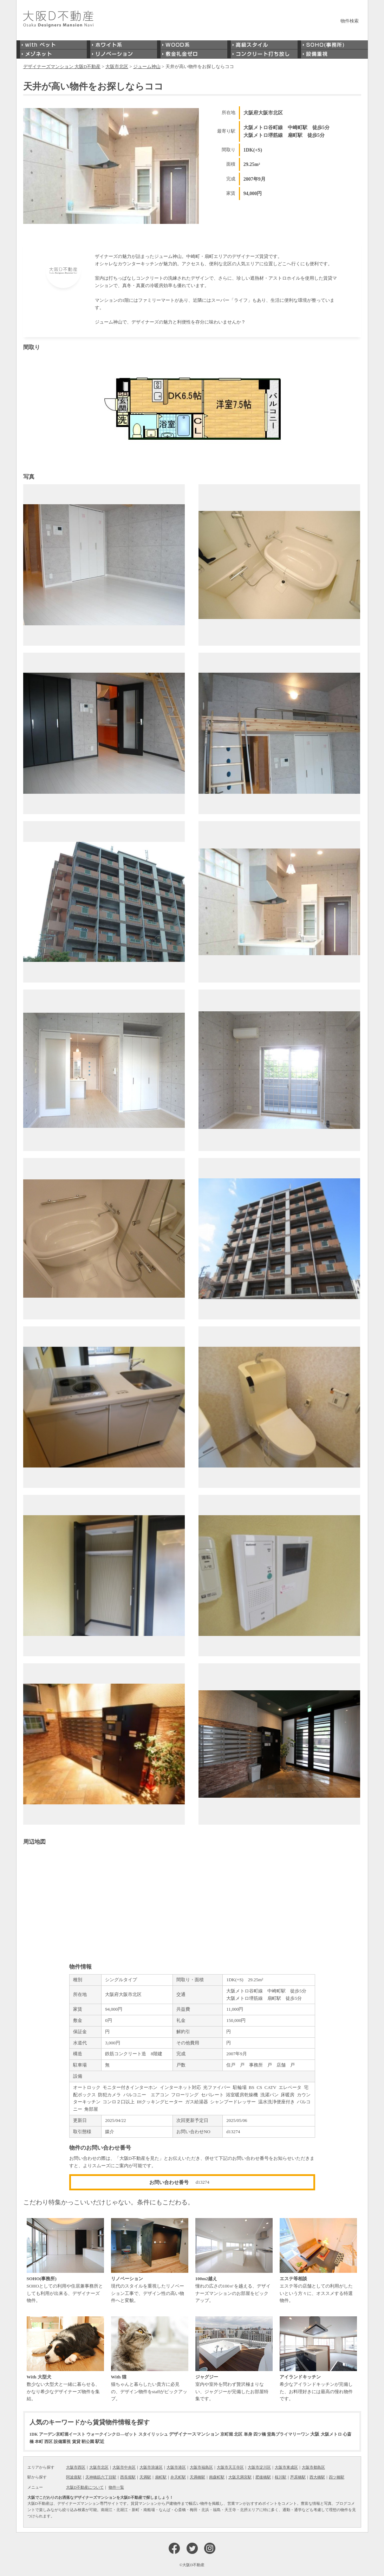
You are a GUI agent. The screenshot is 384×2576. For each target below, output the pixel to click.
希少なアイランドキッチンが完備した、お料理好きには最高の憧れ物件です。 (318, 2358)
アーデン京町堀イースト (62, 2434)
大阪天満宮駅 (240, 2477)
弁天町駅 (178, 2477)
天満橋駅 (197, 2477)
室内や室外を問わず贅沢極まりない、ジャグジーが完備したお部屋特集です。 (234, 2358)
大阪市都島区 (313, 2467)
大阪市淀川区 (259, 2467)
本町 (39, 2441)
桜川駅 (280, 2477)
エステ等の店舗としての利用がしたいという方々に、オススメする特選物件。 (318, 2260)
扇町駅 (161, 2477)
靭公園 (88, 2441)
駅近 (99, 2441)
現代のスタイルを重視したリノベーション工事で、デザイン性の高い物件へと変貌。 (149, 2260)
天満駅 (145, 2477)
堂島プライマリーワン (288, 2434)
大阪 (314, 2434)
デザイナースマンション (194, 2434)
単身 (248, 2434)
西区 (48, 2441)
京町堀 (226, 2434)
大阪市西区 (75, 2467)
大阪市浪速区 (151, 2467)
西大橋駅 (317, 2477)
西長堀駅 (128, 2477)
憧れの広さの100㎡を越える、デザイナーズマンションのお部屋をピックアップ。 (234, 2260)
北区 (238, 2434)
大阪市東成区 (286, 2467)
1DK (34, 2434)
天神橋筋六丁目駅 (100, 2477)
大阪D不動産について (85, 2487)
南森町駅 (216, 2477)
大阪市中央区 (124, 2467)
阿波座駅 (74, 2477)
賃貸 (76, 2441)
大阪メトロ (331, 2434)
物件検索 (349, 21)
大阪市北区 (99, 2467)
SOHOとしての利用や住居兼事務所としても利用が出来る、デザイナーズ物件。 (65, 2260)
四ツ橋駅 (336, 2477)
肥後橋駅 (263, 2477)
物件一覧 (116, 2487)
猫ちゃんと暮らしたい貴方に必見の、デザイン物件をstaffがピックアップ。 (149, 2358)
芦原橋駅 (298, 2477)
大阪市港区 (176, 2467)
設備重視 (62, 2441)
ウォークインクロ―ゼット (111, 2434)
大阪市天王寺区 (230, 2467)
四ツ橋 (259, 2434)
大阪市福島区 (201, 2467)
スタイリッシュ (153, 2434)
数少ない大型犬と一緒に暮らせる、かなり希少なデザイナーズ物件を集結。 (65, 2358)
